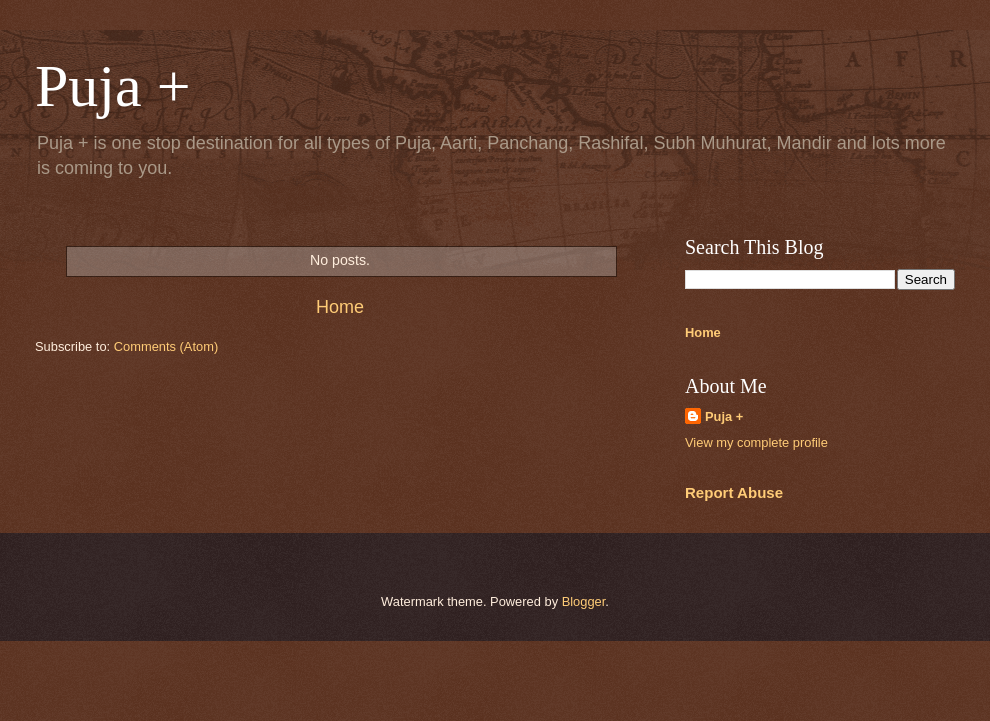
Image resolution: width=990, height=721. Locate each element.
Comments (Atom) (166, 346)
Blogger (584, 601)
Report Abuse (734, 492)
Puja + (724, 416)
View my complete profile (756, 442)
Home (340, 307)
